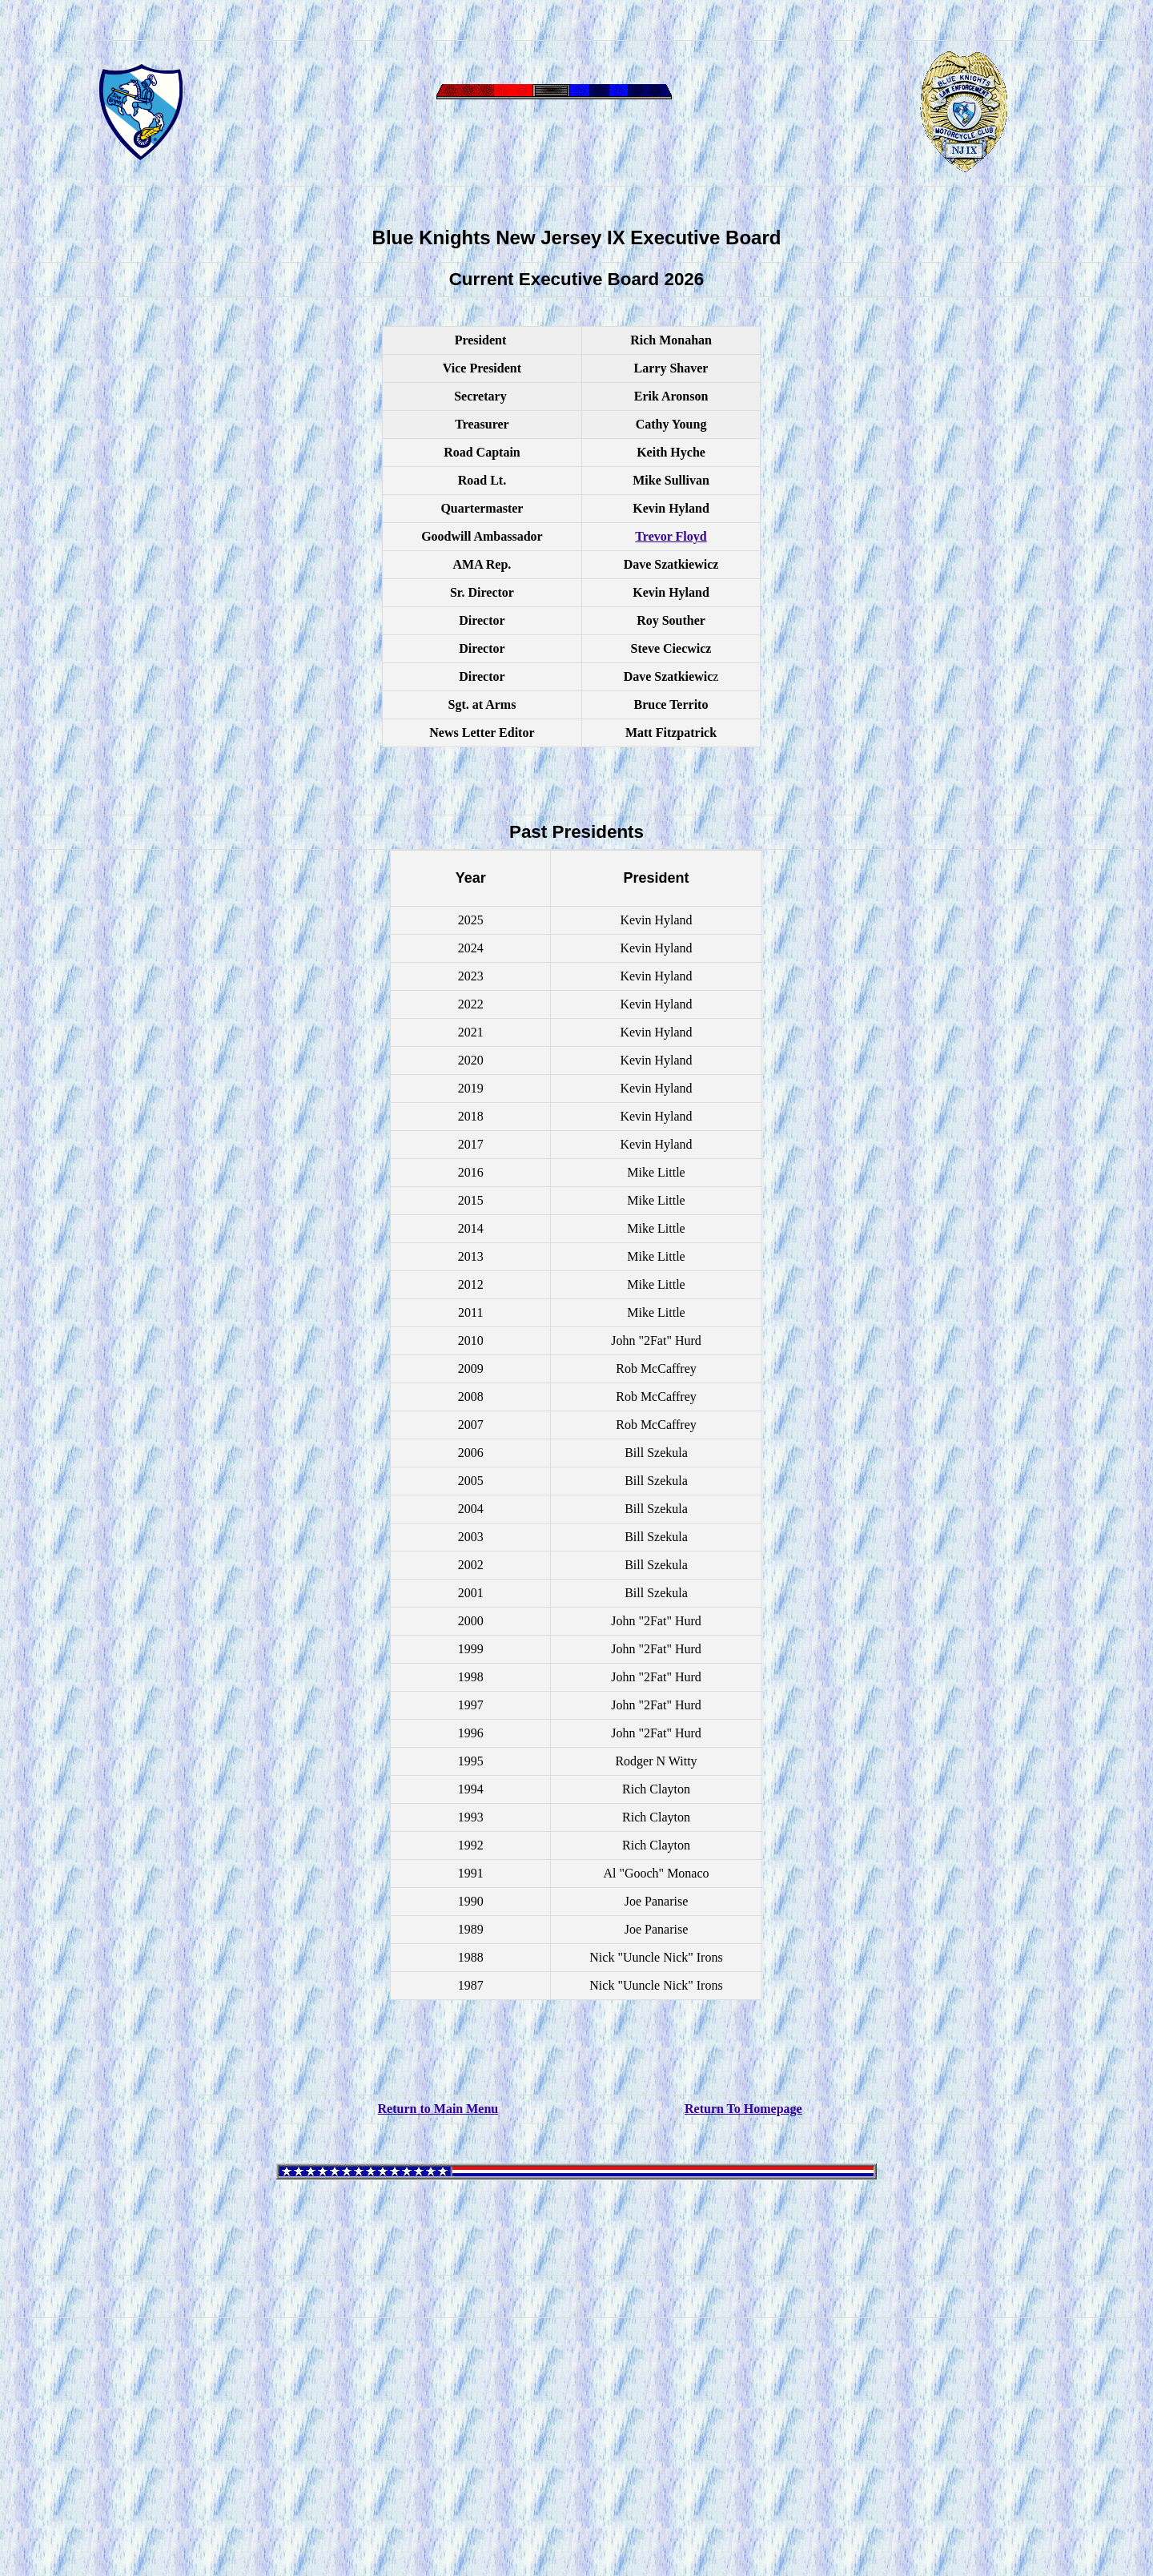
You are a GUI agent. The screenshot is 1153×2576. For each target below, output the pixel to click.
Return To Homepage (743, 2108)
